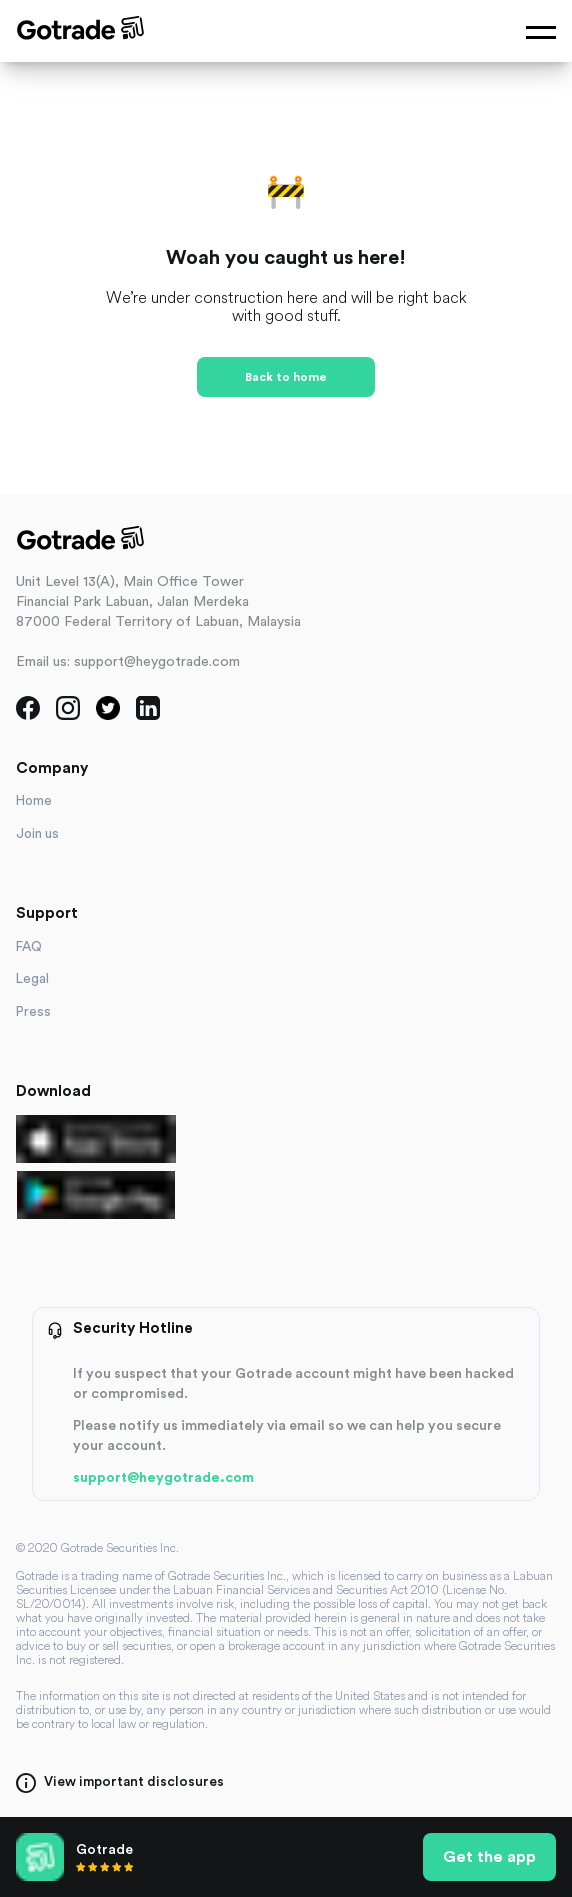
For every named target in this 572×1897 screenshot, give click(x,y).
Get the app (489, 1857)
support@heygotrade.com (163, 1478)
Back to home (286, 377)
